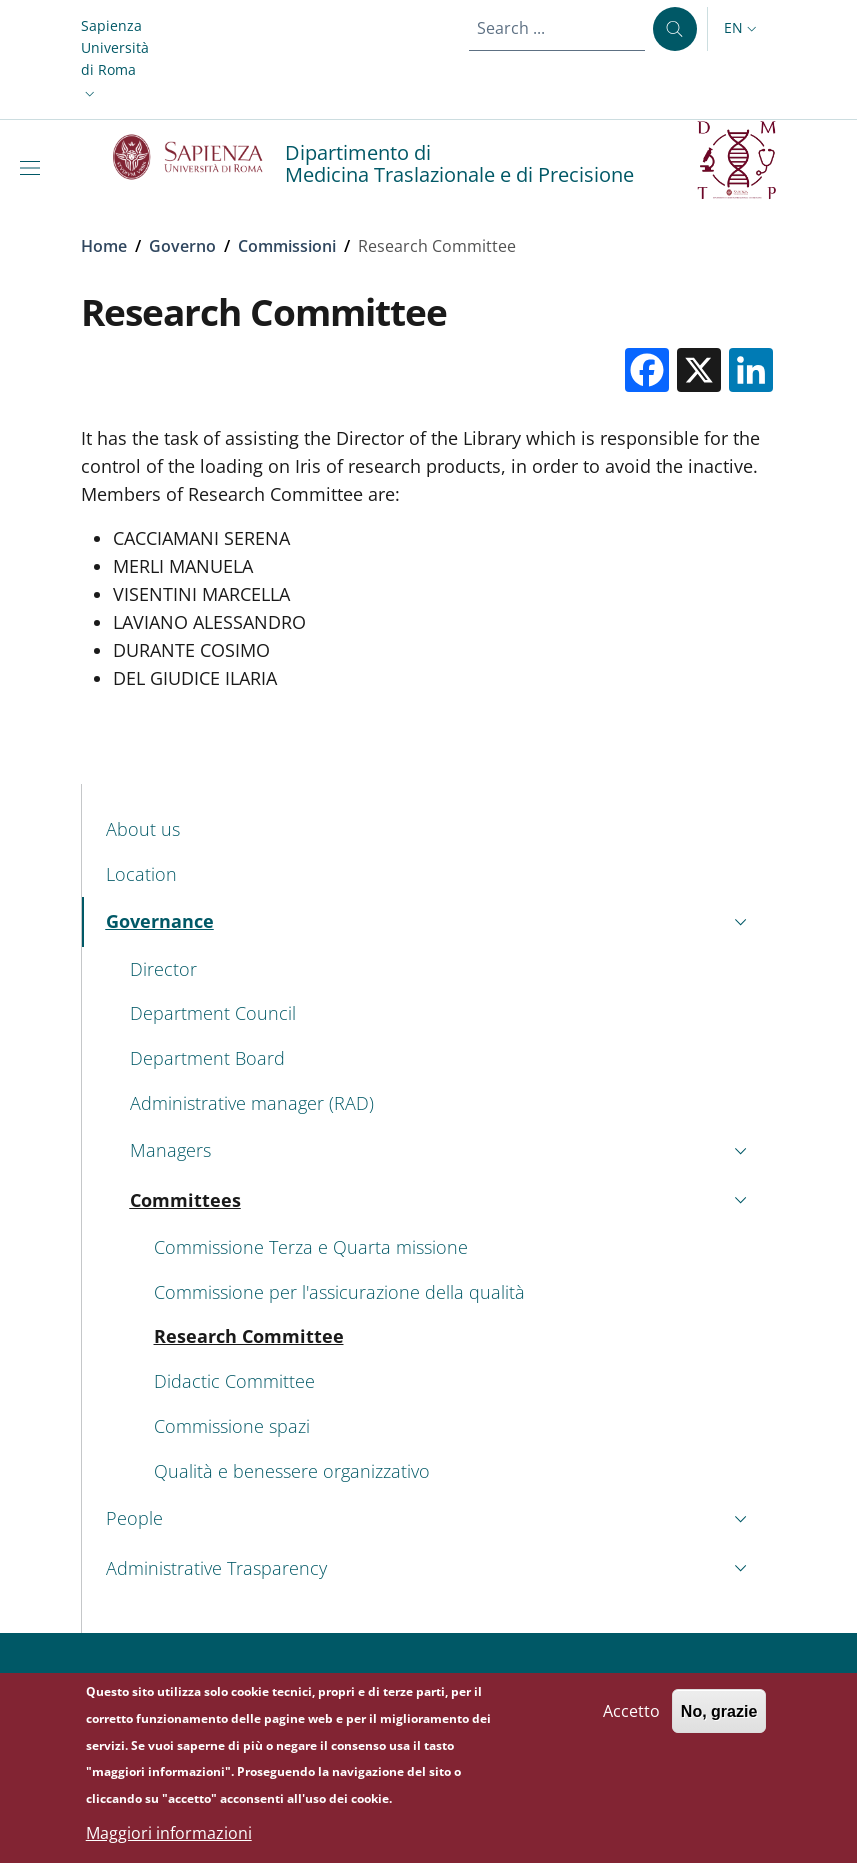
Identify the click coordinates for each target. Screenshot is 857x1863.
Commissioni (287, 246)
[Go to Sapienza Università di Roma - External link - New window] (199, 157)
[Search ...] (675, 29)
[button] (115, 60)
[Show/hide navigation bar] (34, 168)
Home (104, 246)
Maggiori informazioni (169, 1840)
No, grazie (719, 1718)
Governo (182, 246)
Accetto (631, 1718)
